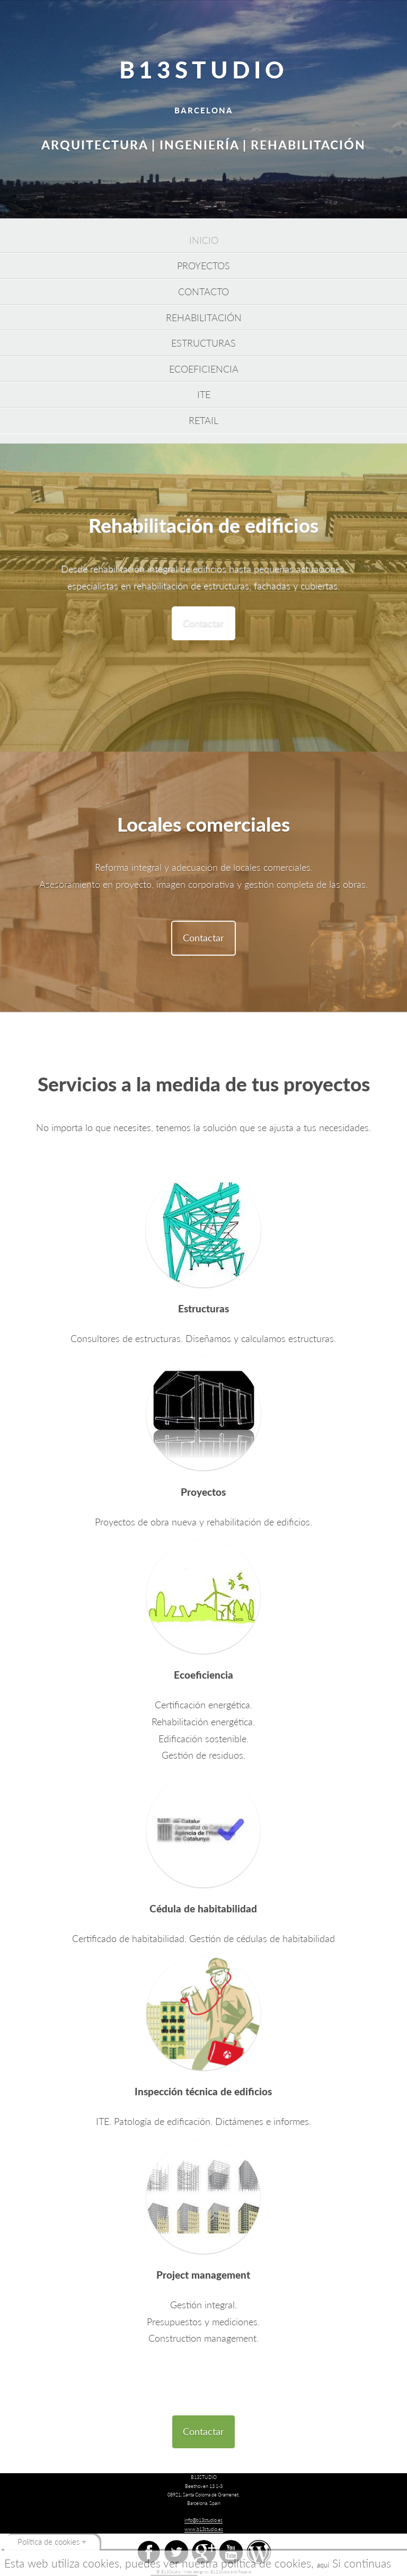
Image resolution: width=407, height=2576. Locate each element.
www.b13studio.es (203, 2529)
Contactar (203, 623)
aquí (323, 2565)
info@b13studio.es (203, 2520)
